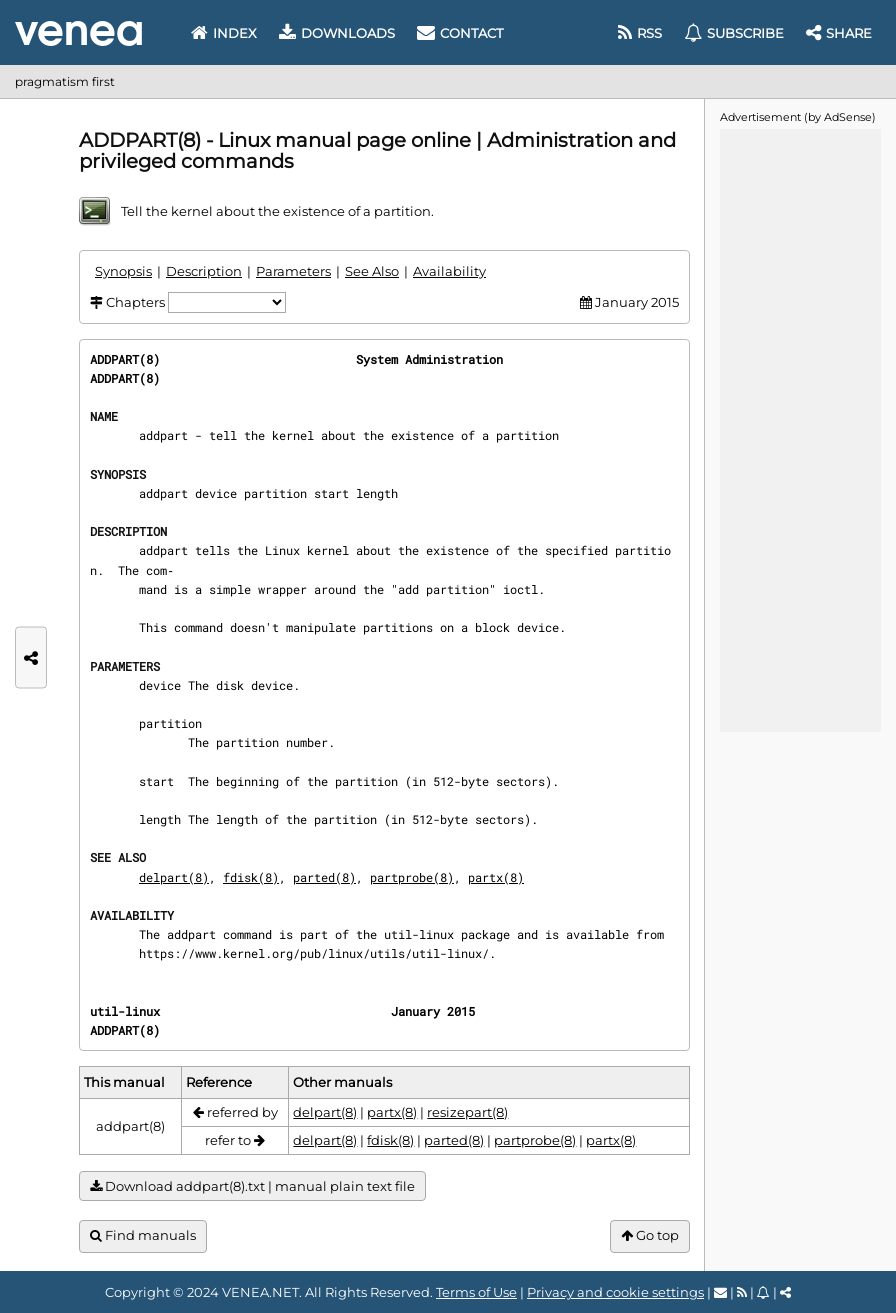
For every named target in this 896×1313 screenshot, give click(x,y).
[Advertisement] (800, 429)
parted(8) (324, 877)
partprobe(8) (412, 877)
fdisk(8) (251, 877)
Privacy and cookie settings (615, 1292)
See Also (372, 271)
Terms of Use (476, 1292)
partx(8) (496, 877)
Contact (460, 33)
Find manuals (143, 1235)
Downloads (337, 33)
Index (224, 33)
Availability (449, 271)
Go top (650, 1235)
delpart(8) (174, 877)
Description (204, 271)
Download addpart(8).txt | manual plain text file (252, 1186)
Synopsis (123, 271)
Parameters (293, 271)
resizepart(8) (467, 1112)
